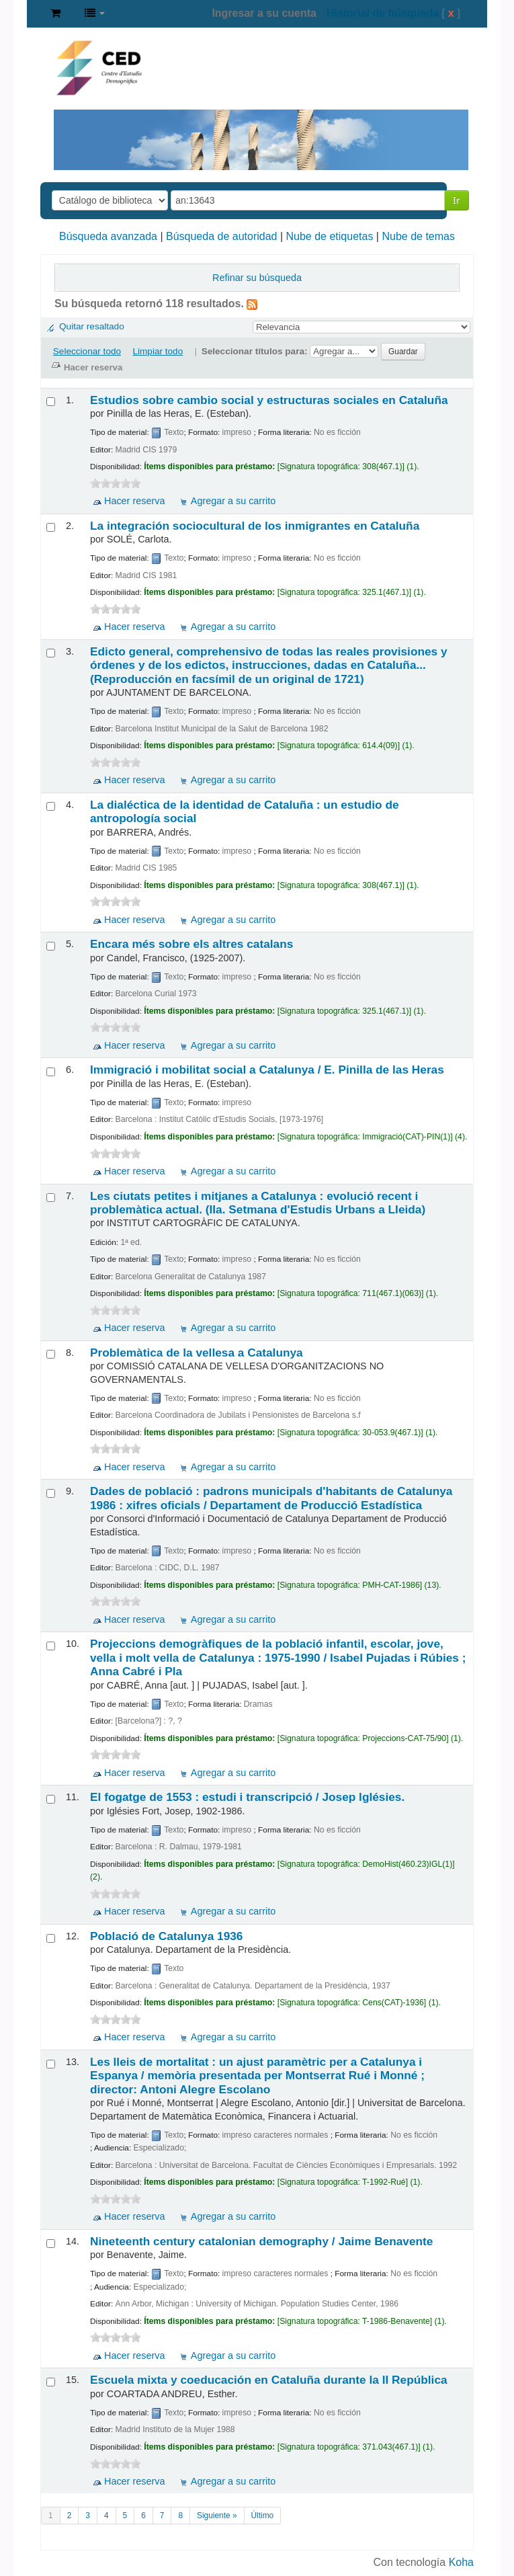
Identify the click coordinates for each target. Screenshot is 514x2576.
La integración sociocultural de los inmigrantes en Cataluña (254, 525)
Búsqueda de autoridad (221, 236)
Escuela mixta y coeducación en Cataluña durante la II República (268, 2379)
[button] (55, 13)
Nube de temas (418, 236)
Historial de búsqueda (383, 13)
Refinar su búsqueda (257, 277)
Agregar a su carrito (233, 500)
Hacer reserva (134, 500)
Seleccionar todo (87, 351)
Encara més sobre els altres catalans (191, 944)
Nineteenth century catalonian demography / (261, 2241)
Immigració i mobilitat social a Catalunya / (267, 1069)
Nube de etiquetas (330, 236)
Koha (461, 2562)
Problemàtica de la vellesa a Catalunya (196, 1352)
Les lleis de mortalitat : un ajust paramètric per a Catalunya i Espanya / (257, 2075)
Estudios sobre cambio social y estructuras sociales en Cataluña (269, 400)
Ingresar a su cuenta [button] (264, 13)
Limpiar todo (157, 351)
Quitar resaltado (91, 326)
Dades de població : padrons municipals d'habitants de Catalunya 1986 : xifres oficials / (271, 1497)
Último (262, 2515)
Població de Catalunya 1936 (166, 1936)
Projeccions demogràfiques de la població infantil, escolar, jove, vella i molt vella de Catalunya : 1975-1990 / (278, 1657)
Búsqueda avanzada (108, 236)
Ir (456, 200)
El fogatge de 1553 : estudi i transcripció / (247, 1797)
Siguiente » (217, 2515)
